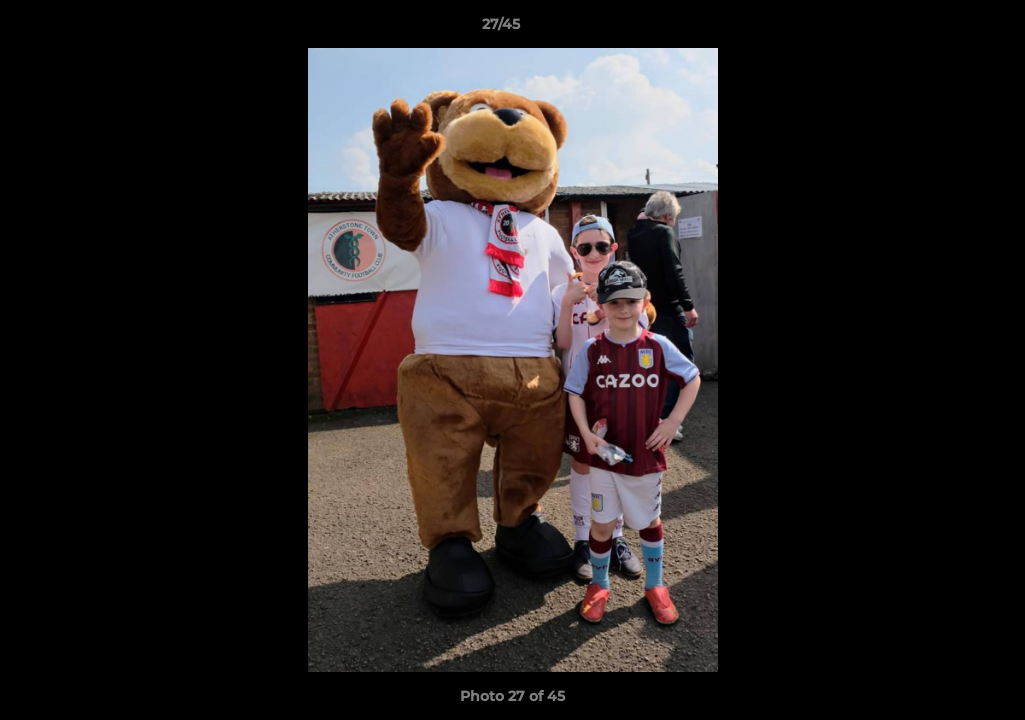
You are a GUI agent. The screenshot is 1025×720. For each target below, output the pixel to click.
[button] (941, 29)
